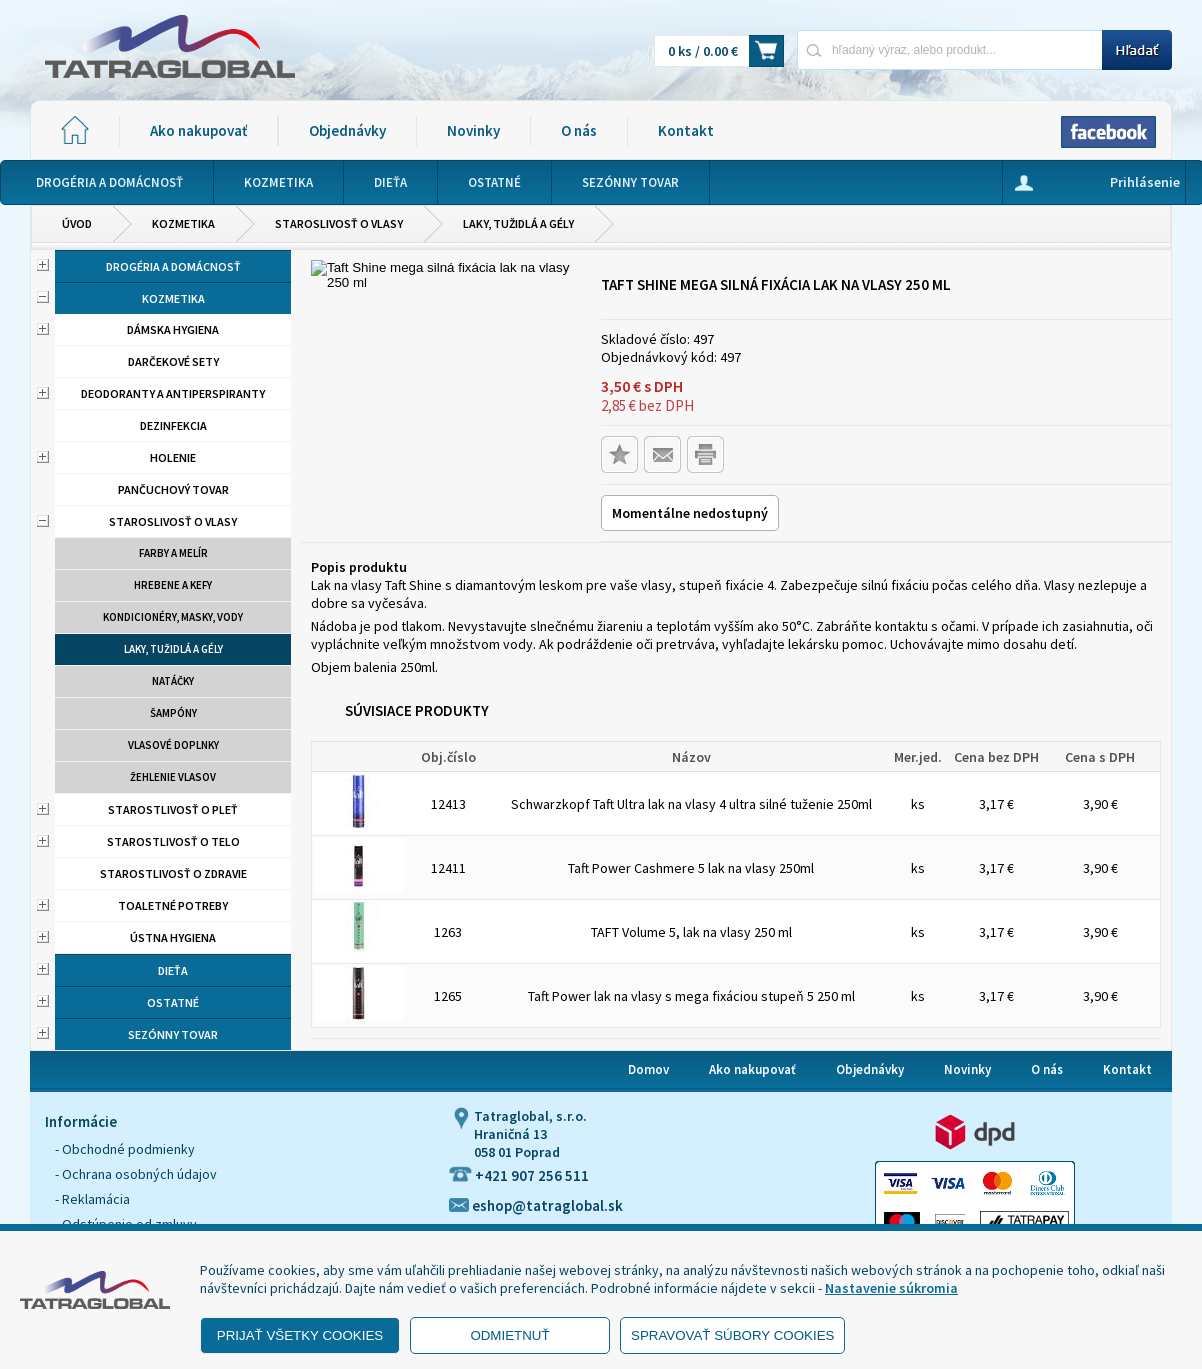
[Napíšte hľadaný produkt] (949, 49)
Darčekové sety (173, 361)
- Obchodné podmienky (125, 1149)
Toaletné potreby (173, 905)
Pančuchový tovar (173, 489)
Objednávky (347, 130)
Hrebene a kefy (173, 585)
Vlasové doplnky (173, 745)
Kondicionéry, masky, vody (173, 617)
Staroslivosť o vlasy (339, 223)
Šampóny (173, 713)
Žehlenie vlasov (173, 777)
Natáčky (173, 681)
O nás (579, 130)
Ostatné (173, 1002)
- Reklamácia (92, 1199)
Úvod (77, 223)
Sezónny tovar (173, 1034)
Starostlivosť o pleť (173, 809)
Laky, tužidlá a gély (518, 223)
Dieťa (173, 970)
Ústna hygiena (173, 937)
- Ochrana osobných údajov (136, 1174)
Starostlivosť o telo (173, 841)
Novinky (473, 130)
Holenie (173, 457)
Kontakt (686, 130)
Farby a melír (173, 553)
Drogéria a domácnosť (173, 266)
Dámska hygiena (173, 329)
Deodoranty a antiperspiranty (173, 393)
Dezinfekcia (173, 425)
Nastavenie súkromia (891, 1288)
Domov (648, 1069)
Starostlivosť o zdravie (173, 873)
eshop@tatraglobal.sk (536, 1205)
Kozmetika (183, 223)
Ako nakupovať (198, 130)
